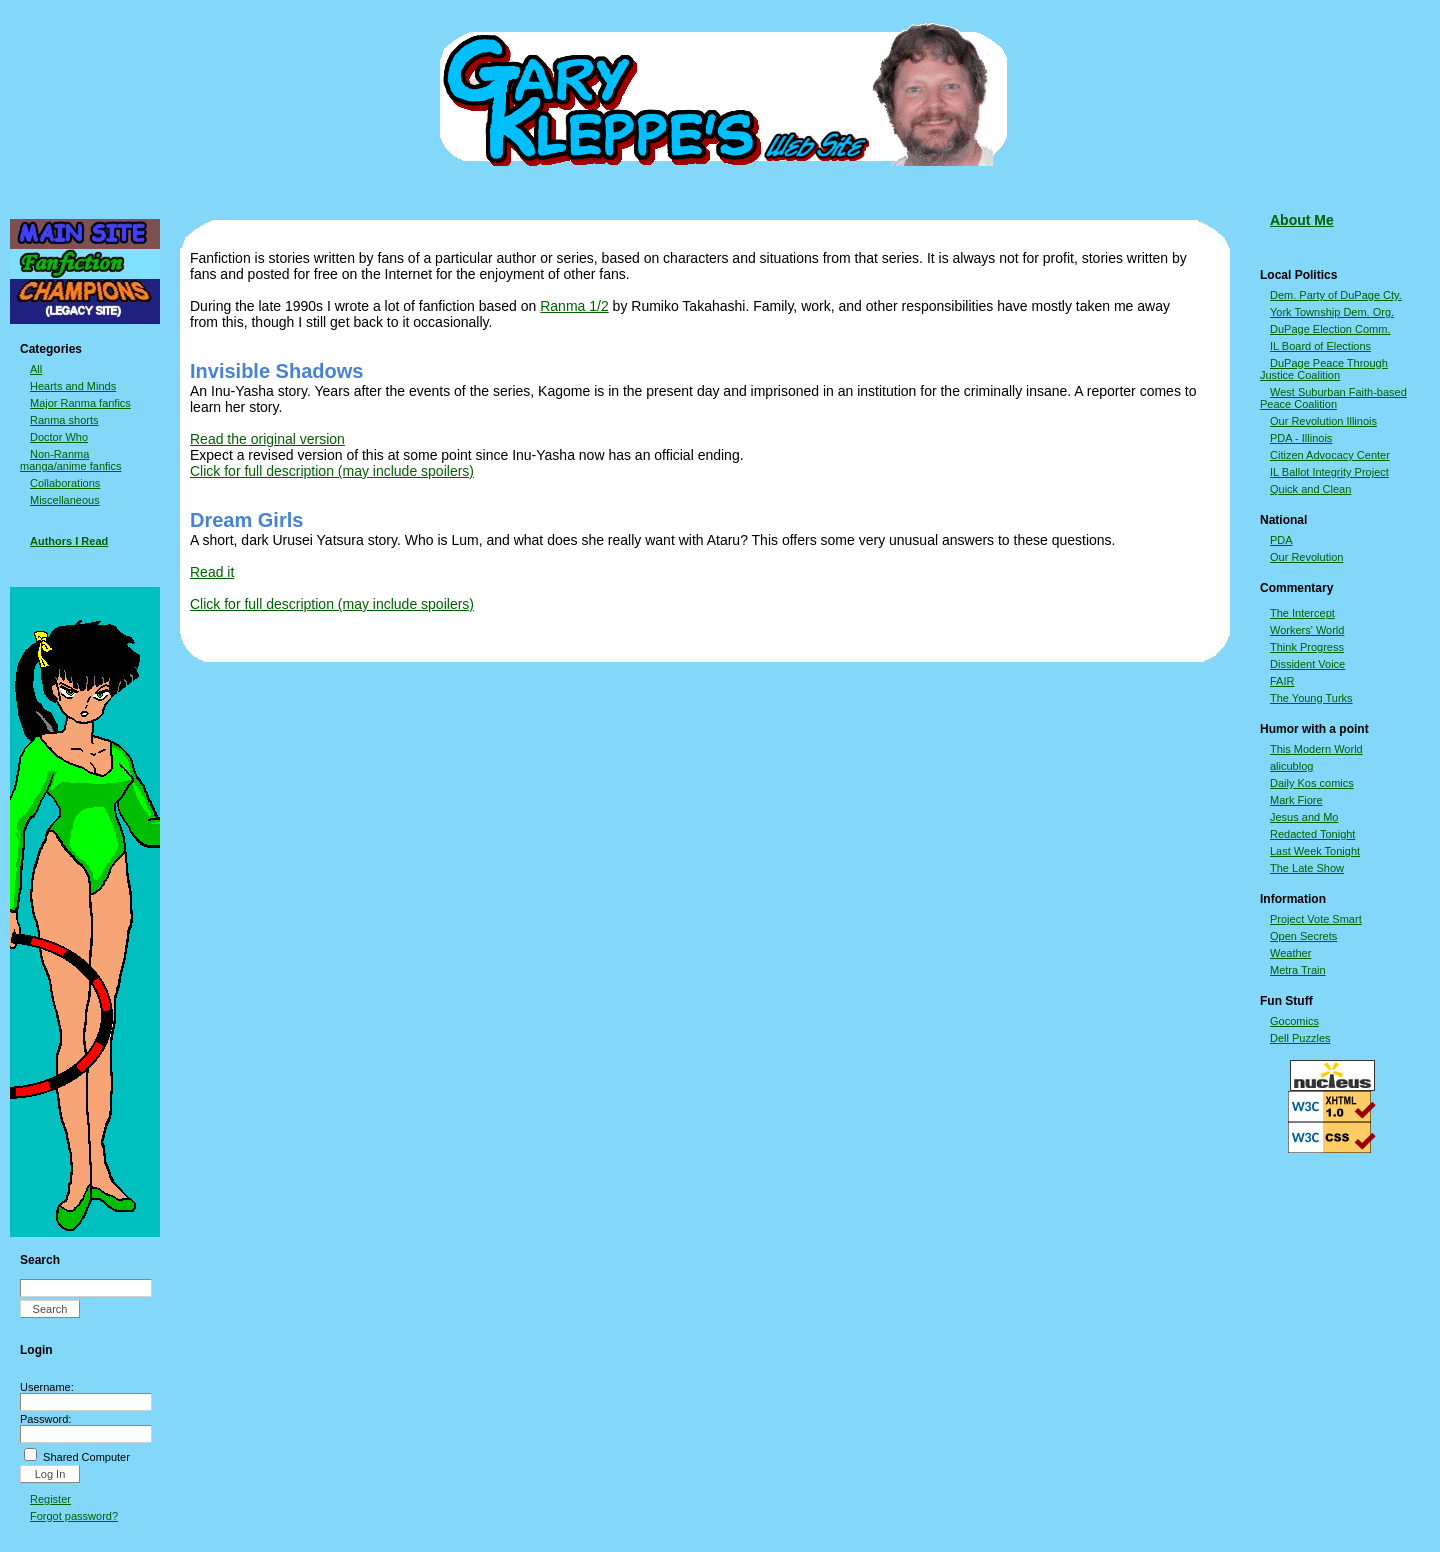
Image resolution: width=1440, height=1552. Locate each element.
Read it (212, 572)
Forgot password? (74, 1516)
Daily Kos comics (1312, 783)
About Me (1302, 220)
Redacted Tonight (1312, 834)
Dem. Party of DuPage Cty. (1336, 295)
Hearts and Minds (73, 386)
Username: (47, 1387)
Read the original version (267, 439)
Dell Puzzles (1300, 1038)
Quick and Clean (1310, 489)
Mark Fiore (1296, 800)
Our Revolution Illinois (1323, 421)
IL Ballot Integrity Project (1329, 472)
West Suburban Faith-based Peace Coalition (1333, 398)
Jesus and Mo (1304, 817)
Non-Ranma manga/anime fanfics (71, 460)
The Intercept (1302, 613)
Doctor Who (59, 437)
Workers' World (1307, 630)
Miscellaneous (65, 500)
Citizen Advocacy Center (1330, 455)
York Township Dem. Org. (1332, 312)
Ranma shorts (64, 420)
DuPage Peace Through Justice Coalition (1324, 369)
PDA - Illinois (1301, 438)
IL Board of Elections (1320, 346)
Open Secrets (1303, 936)
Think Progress (1307, 647)
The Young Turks (1311, 698)
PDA (1281, 540)
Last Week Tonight (1315, 851)
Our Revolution (1306, 557)
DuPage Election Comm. (1330, 329)
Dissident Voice (1307, 664)
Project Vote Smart (1316, 919)
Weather (1290, 953)
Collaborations (65, 483)
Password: (45, 1419)
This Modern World (1316, 749)
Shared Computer (86, 1457)
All (36, 369)
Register (50, 1499)
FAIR (1282, 681)
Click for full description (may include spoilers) (332, 471)
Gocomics (1294, 1021)
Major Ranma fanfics (80, 403)
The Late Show (1307, 868)
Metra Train (1298, 970)
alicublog (1291, 766)
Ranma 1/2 (574, 306)
